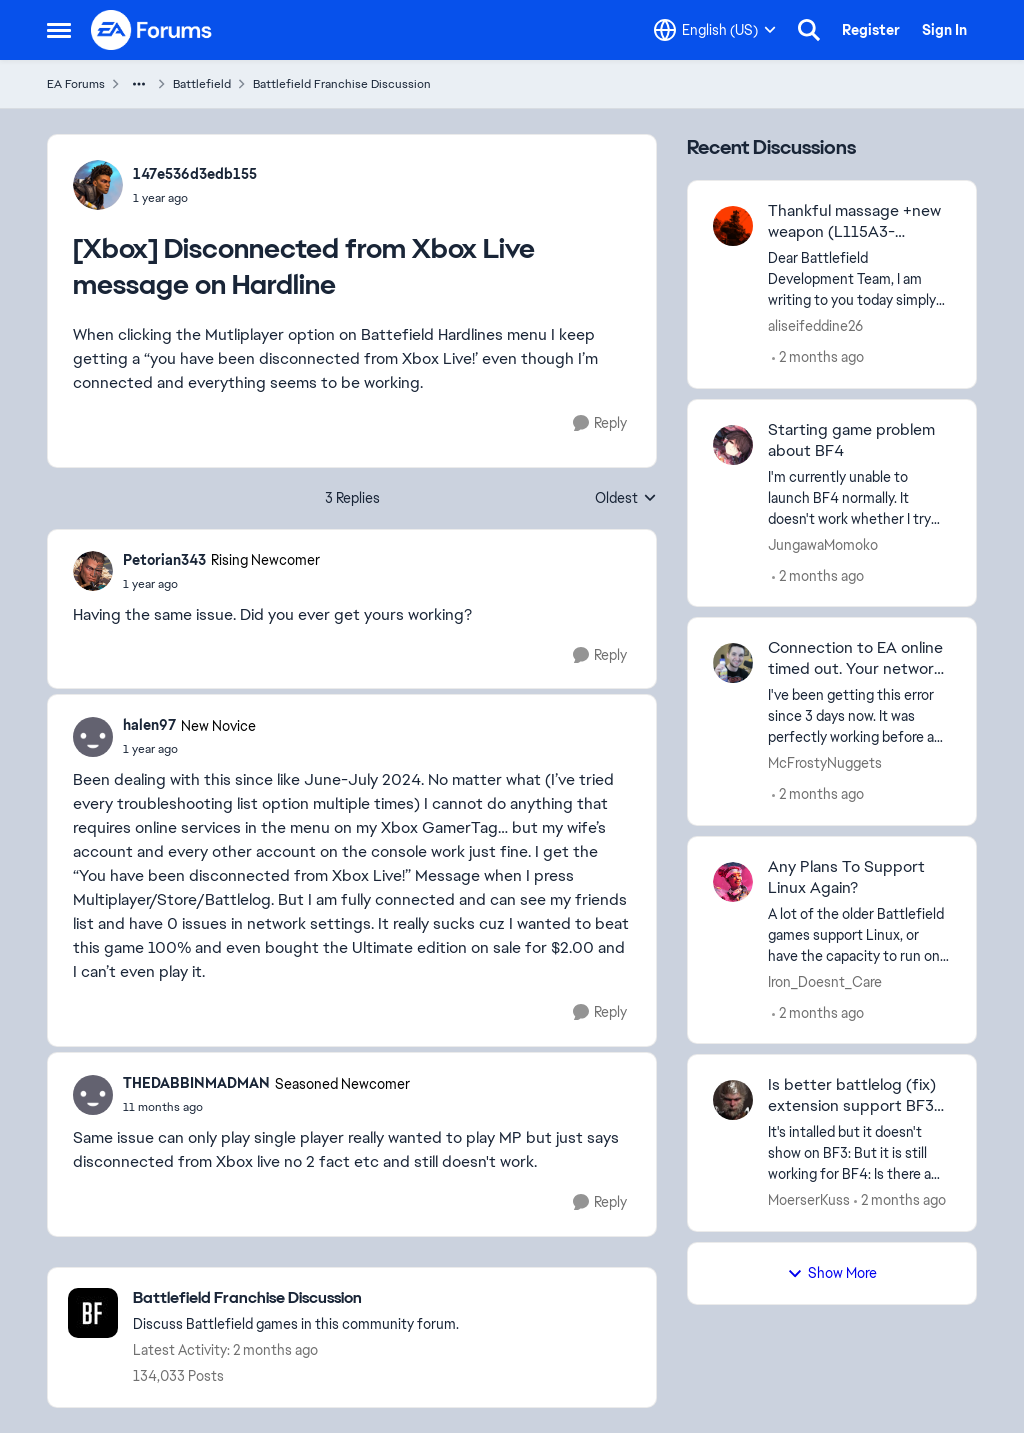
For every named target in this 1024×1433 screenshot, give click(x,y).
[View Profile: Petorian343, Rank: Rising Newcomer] (93, 571)
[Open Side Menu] (59, 30)
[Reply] (600, 423)
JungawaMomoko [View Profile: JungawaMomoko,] (823, 544)
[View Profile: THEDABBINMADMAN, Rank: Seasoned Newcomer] (93, 1095)
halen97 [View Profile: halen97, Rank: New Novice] (149, 725)
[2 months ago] (818, 357)
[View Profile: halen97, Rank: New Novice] (93, 737)
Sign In (944, 30)
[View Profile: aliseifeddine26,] (733, 226)
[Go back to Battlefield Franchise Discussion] (296, 1298)
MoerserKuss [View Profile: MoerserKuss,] (809, 1200)
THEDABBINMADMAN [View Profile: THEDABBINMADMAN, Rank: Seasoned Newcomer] (196, 1083)
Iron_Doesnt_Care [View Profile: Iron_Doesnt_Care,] (825, 981)
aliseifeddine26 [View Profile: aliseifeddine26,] (815, 326)
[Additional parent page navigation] (139, 84)
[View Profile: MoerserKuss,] (733, 1100)
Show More (832, 1273)
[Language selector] (715, 30)
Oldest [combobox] (626, 499)
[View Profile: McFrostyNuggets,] (733, 663)
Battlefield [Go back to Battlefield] (202, 84)
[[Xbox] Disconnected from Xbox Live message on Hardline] (221, 584)
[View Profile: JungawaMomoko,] (733, 445)
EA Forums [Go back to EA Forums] (76, 84)
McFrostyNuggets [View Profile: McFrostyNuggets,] (825, 763)
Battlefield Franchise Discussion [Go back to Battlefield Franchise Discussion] (342, 84)
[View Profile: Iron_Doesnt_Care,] (733, 882)
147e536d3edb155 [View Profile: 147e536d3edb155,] (195, 174)
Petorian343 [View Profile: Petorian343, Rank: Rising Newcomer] (164, 560)
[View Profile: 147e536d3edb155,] (98, 185)
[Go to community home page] (152, 30)
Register (871, 30)
